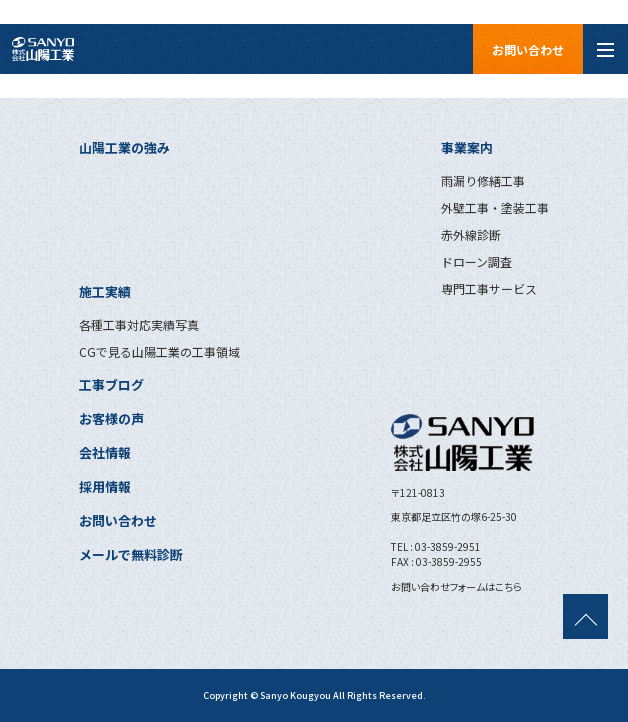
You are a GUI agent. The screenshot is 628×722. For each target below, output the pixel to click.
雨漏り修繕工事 (483, 180)
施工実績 (105, 291)
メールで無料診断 (131, 554)
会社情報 (105, 452)
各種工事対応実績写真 (139, 324)
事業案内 (467, 147)
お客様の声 (111, 418)
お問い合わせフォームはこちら (456, 586)
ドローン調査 (476, 261)
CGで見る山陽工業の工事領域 (159, 351)
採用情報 (105, 486)
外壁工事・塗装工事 (495, 207)
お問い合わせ (528, 49)
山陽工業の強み (124, 147)
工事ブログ (111, 384)
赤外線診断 (471, 234)
